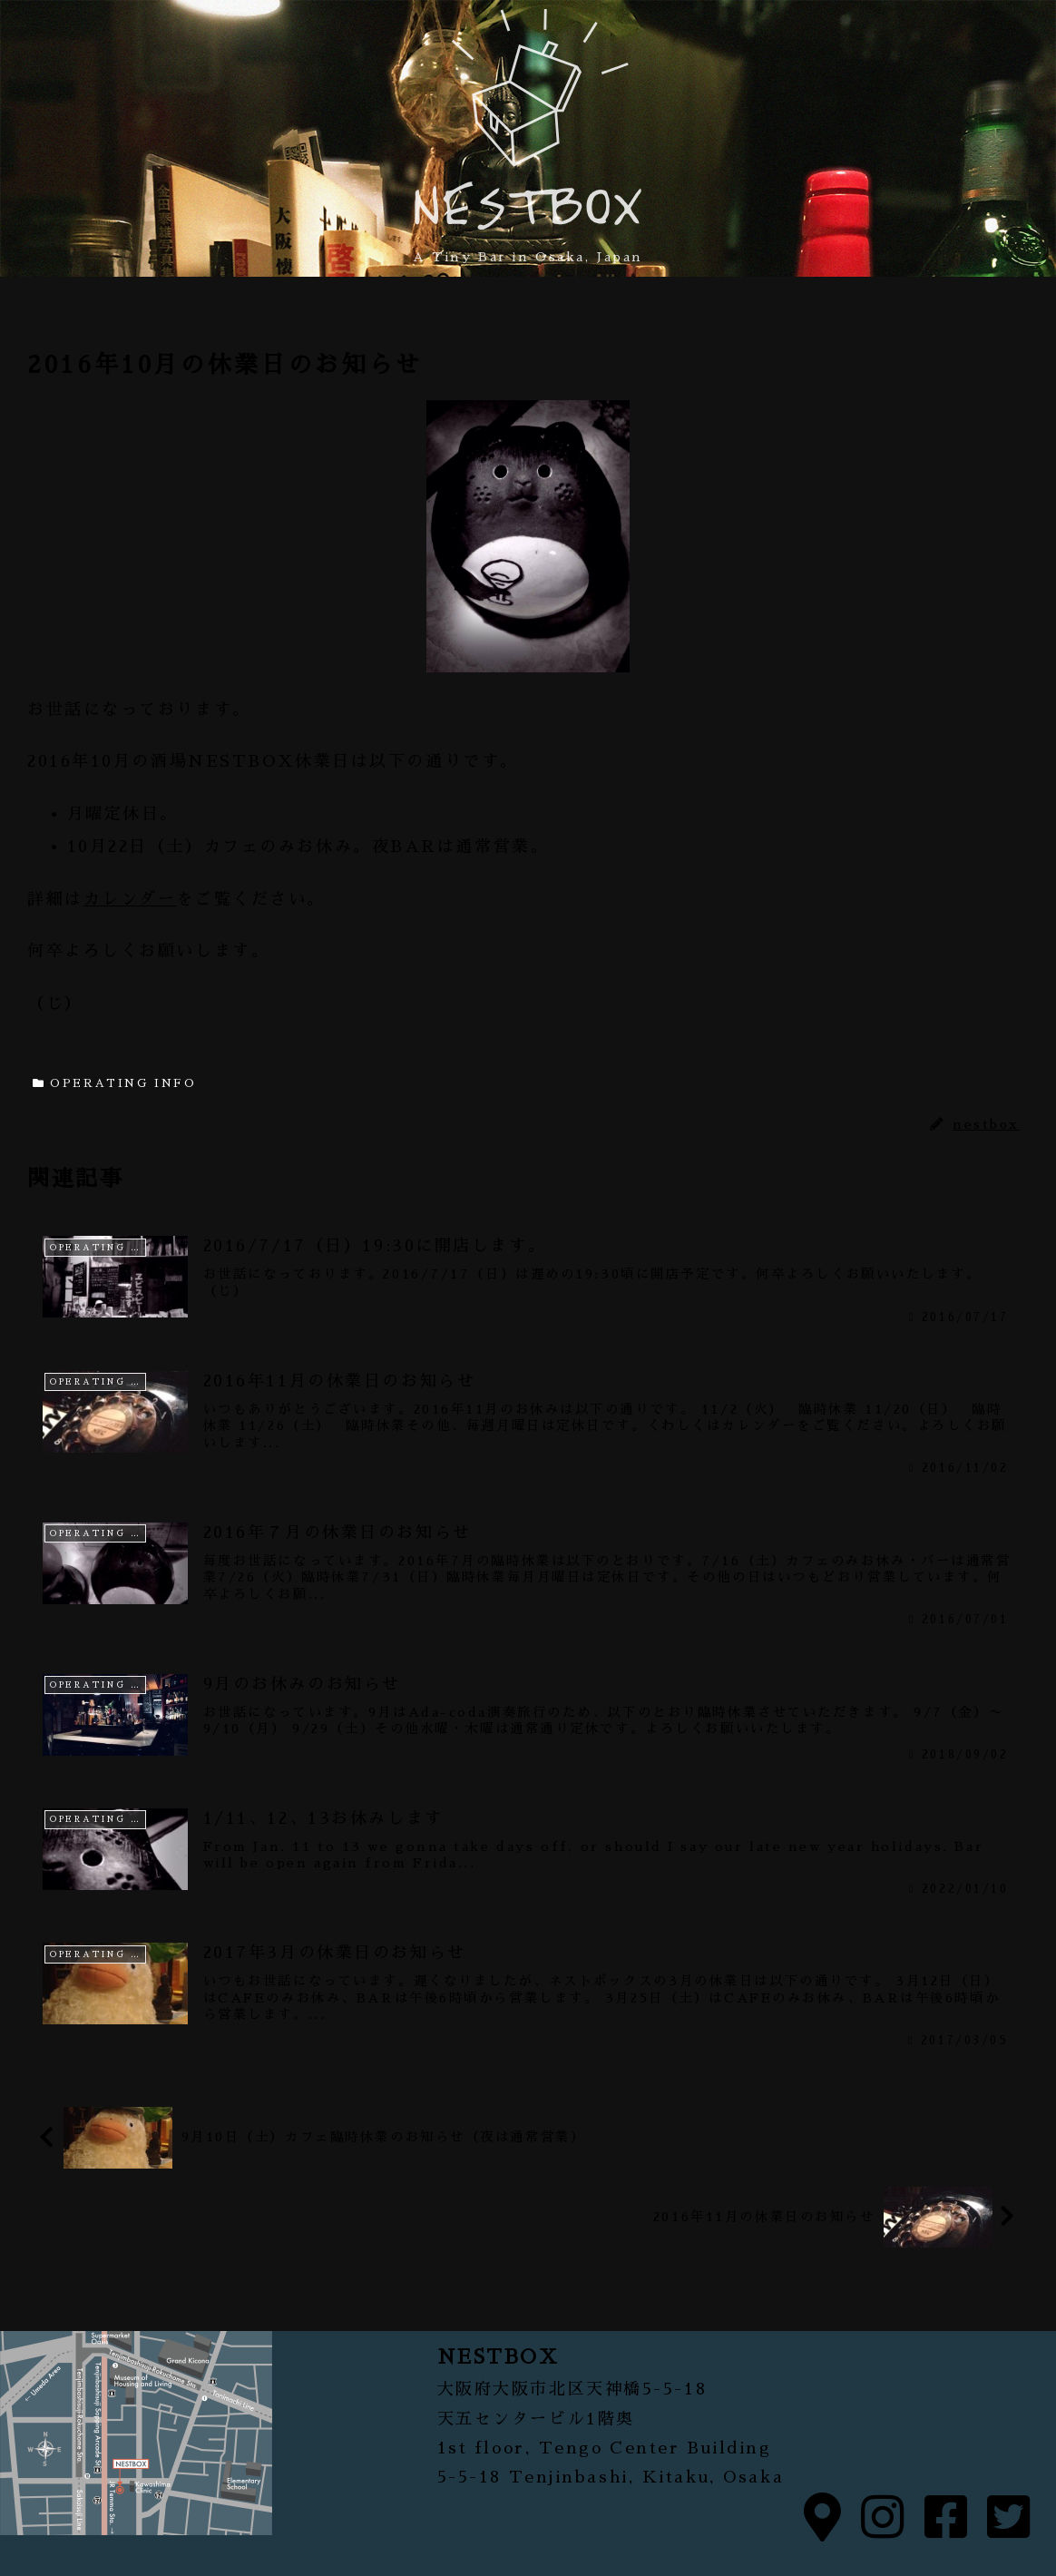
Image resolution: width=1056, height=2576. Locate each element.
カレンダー (130, 899)
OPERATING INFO (114, 1083)
